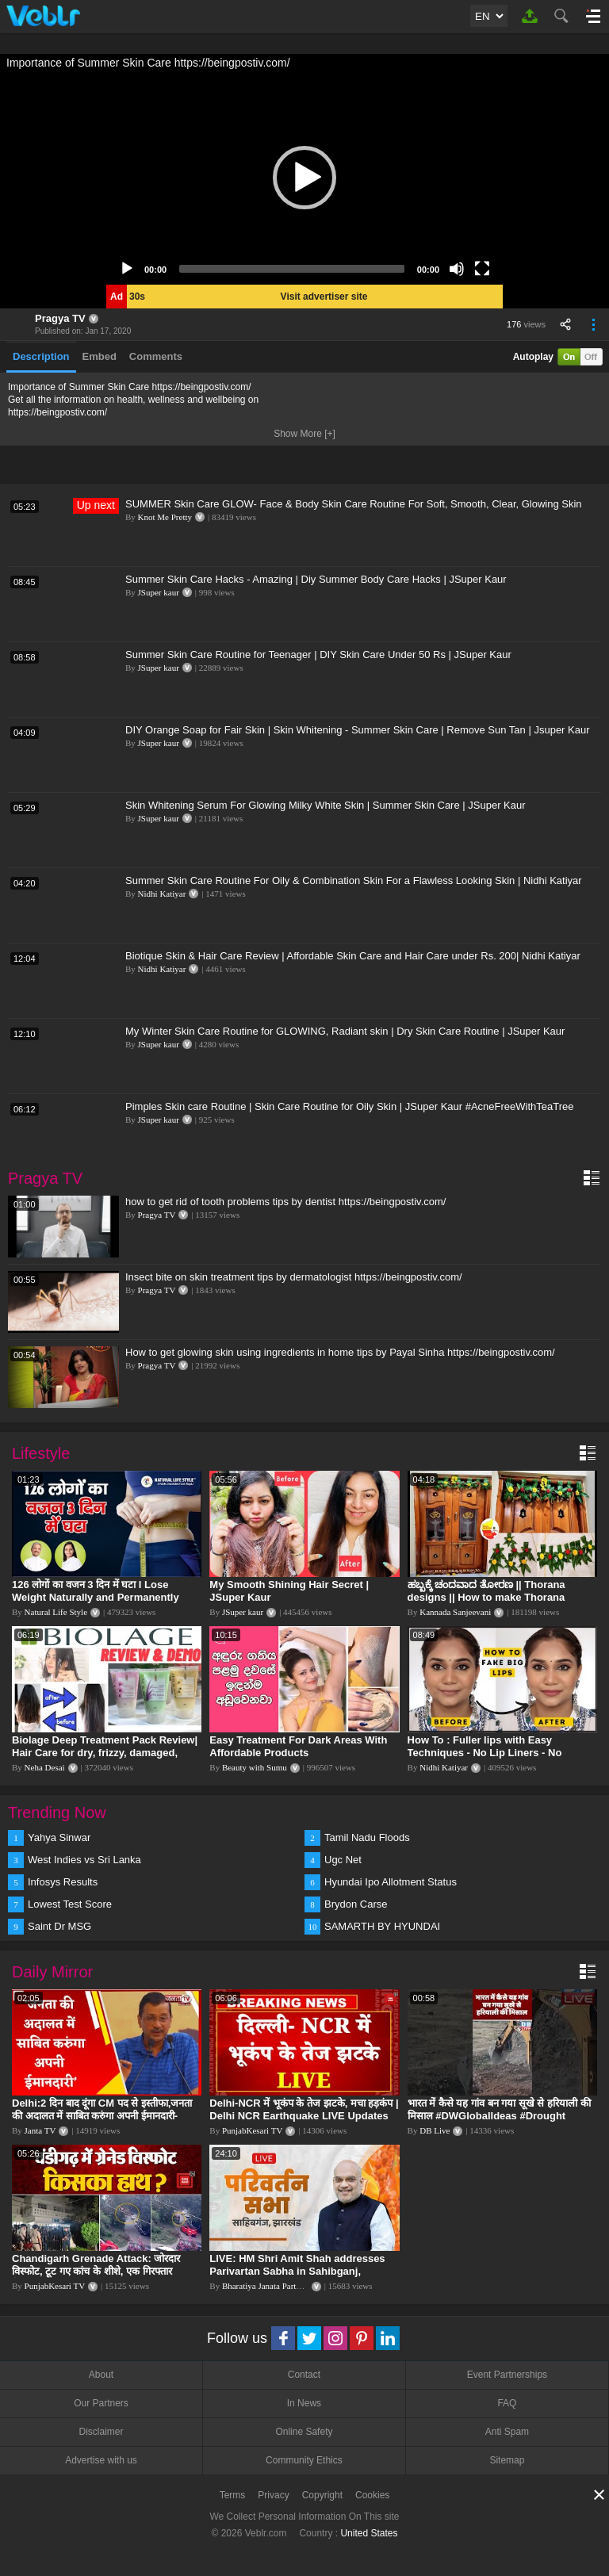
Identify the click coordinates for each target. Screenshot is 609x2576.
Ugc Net (343, 1860)
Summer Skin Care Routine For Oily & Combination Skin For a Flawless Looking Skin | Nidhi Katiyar (353, 880)
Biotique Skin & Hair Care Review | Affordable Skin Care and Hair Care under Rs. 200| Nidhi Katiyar (352, 956)
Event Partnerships (507, 2374)
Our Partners (101, 2403)
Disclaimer (101, 2431)
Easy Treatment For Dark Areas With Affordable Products (298, 1746)
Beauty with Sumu (254, 1767)
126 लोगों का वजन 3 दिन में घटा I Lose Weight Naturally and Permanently (95, 1591)
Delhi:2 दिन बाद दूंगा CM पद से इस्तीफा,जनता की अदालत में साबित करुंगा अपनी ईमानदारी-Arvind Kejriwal (102, 2115)
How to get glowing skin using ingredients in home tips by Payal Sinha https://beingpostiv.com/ (340, 1352)
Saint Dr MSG (59, 1926)
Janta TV (40, 2130)
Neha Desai (45, 1767)
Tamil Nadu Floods (367, 1837)
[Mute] (457, 269)
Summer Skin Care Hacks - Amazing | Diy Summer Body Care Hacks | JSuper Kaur (316, 579)
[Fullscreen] (482, 269)
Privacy (273, 2495)
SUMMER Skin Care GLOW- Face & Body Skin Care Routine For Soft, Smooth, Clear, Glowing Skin (353, 504)
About (101, 2374)
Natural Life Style (56, 1612)
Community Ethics (304, 2460)
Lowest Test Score (70, 1904)
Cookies (372, 2495)
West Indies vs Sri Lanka (84, 1860)
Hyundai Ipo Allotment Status (390, 1882)
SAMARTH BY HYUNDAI (382, 1926)
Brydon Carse (355, 1904)
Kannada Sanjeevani (455, 1612)
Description (41, 356)
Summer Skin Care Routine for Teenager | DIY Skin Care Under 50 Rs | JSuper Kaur (318, 654)
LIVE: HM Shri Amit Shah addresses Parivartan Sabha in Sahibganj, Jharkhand (297, 2271)
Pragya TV (60, 318)
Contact (304, 2374)
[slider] (291, 269)
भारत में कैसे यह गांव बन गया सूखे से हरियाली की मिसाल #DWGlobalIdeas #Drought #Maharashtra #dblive (499, 2115)
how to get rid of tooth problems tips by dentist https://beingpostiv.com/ (285, 1202)
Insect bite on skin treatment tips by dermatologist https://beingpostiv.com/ (293, 1277)
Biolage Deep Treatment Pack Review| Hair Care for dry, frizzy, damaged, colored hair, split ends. (104, 1752)
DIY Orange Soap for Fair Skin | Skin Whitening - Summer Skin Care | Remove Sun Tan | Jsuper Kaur (357, 730)
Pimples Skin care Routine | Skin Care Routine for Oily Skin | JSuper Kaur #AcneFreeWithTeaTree (349, 1106)
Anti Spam (507, 2431)
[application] (304, 178)
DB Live (434, 2130)
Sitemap (506, 2460)
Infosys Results (63, 1882)
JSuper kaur (158, 592)
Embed (99, 356)
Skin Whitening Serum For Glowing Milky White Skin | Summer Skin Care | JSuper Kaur (325, 805)
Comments (155, 356)
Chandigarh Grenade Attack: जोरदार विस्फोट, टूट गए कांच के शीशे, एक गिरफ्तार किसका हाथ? (96, 2271)
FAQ (506, 2403)
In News (304, 2403)
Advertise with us (101, 2460)
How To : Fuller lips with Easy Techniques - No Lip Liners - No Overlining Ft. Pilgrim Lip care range (496, 1752)
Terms (233, 2495)
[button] (304, 177)
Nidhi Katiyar (162, 893)
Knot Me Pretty (165, 517)
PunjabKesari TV (252, 2130)
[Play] (127, 269)
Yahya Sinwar (59, 1837)
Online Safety (303, 2431)
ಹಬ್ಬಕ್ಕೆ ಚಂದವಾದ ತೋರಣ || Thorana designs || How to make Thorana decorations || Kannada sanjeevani (492, 1597)
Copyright (322, 2495)
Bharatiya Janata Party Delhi (272, 2286)
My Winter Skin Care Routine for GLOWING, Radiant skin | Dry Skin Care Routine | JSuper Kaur (345, 1031)
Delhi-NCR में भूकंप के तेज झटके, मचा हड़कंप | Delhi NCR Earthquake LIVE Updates (303, 2109)
